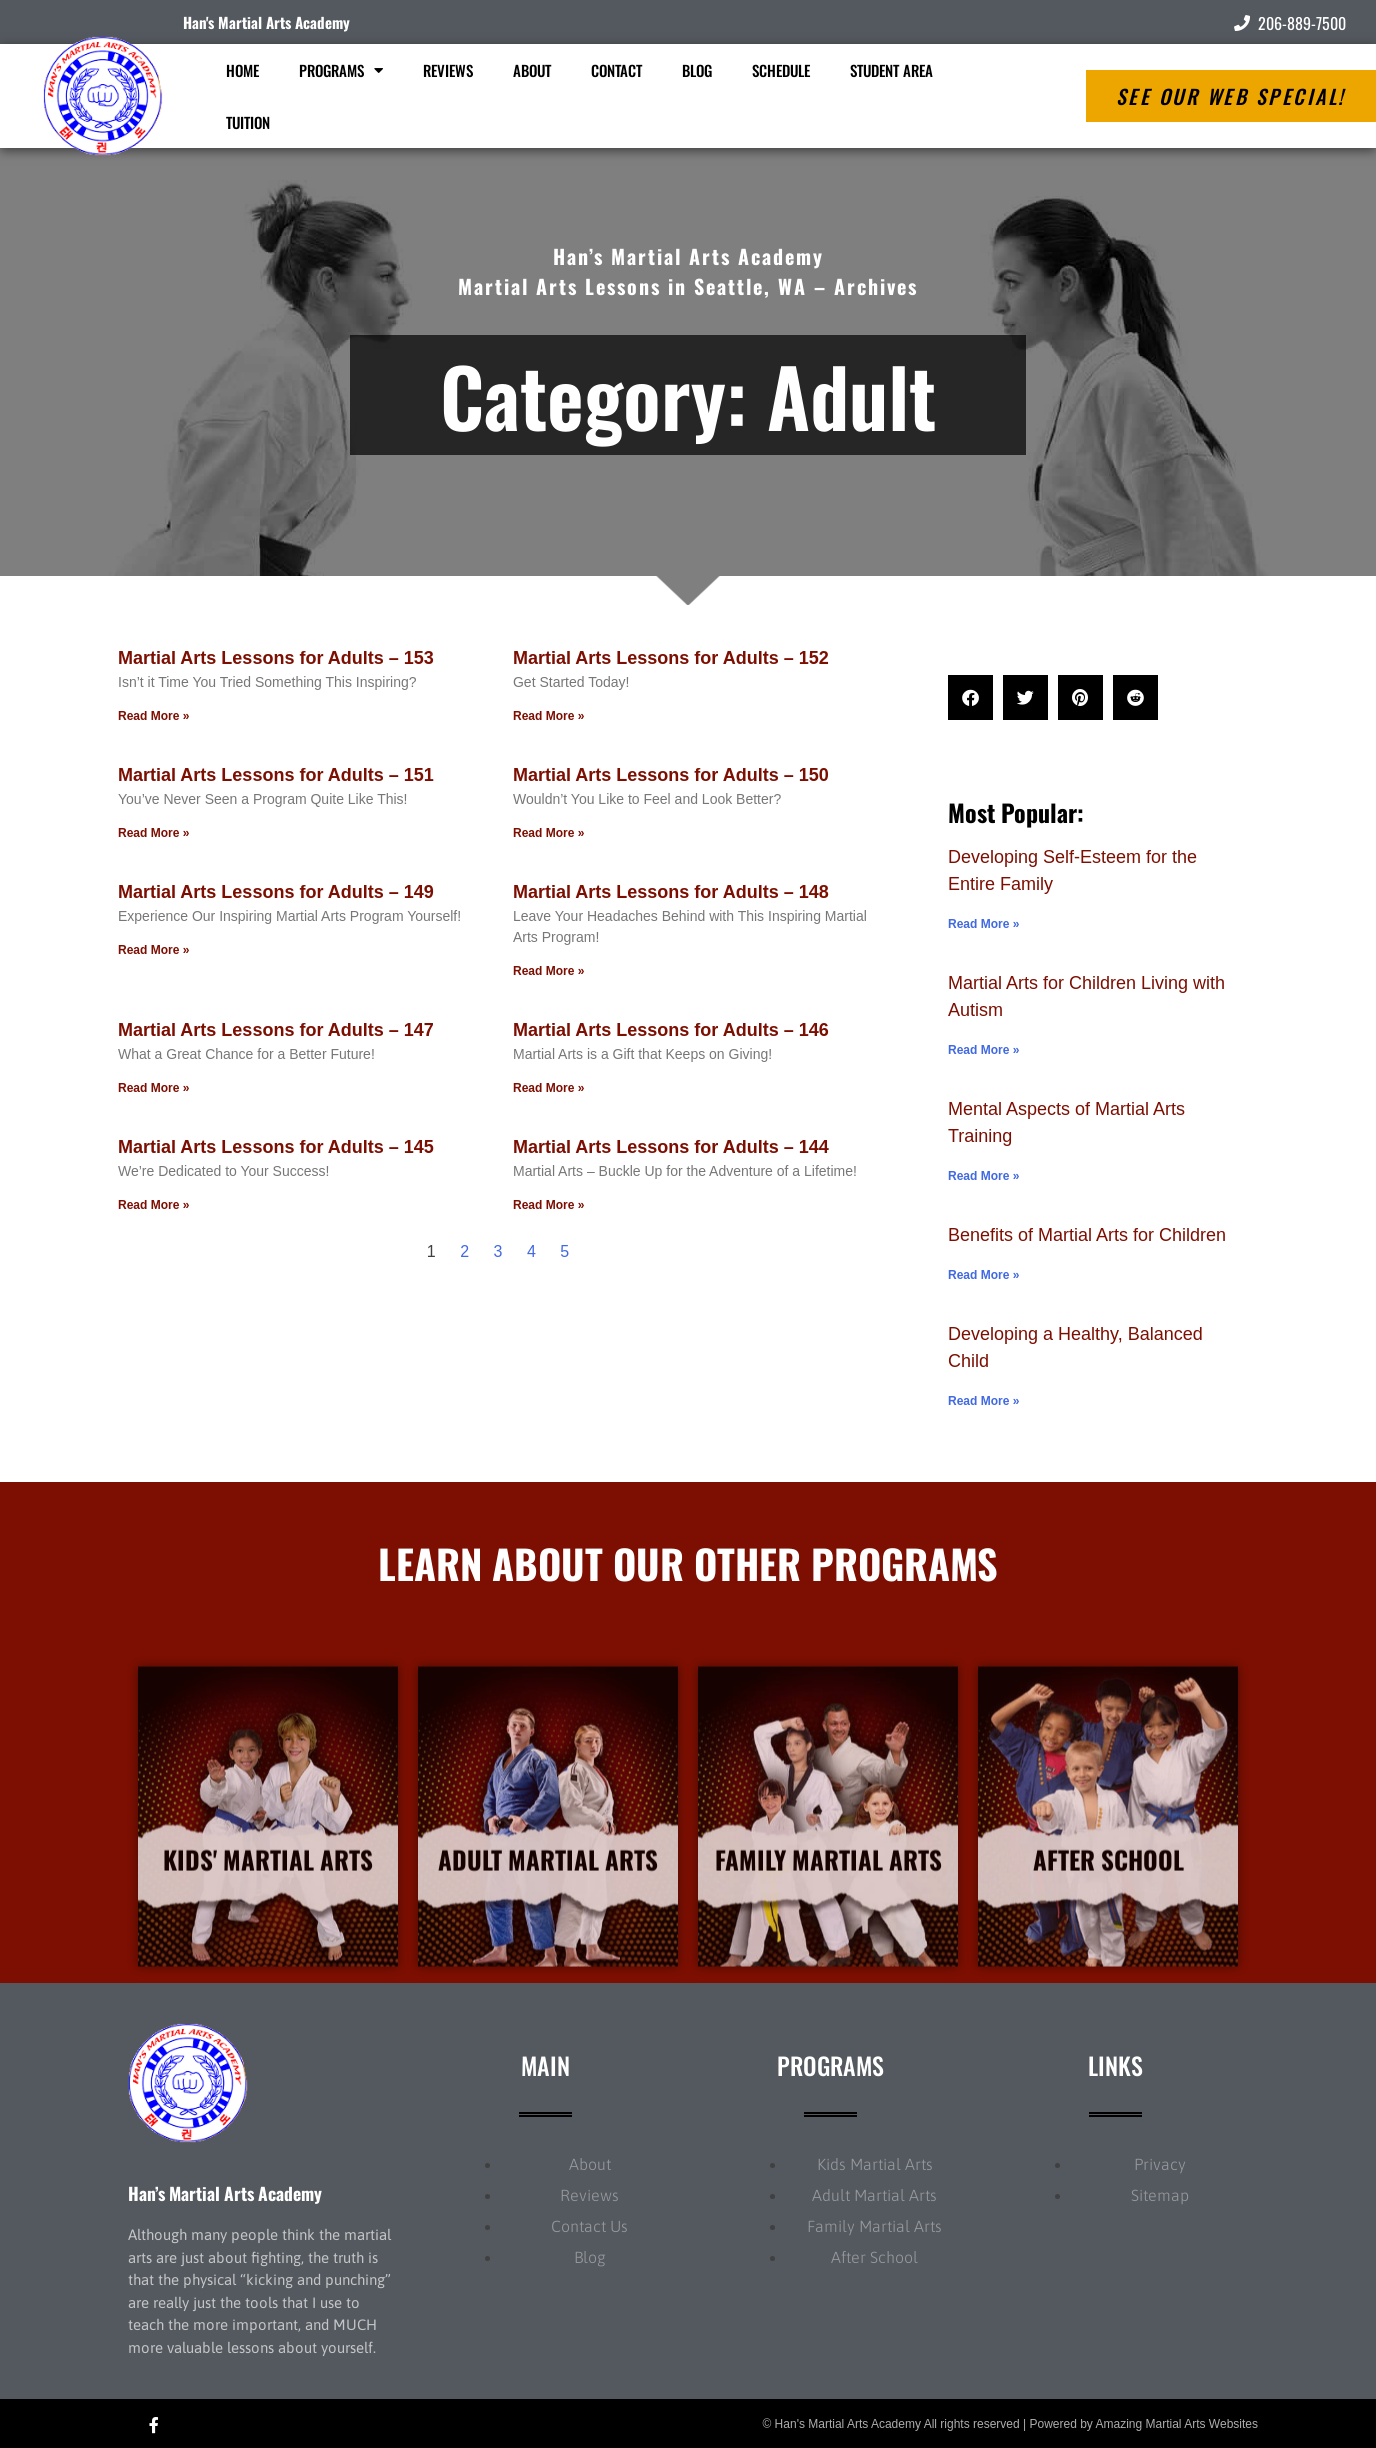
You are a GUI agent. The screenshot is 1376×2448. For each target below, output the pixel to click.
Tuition (248, 122)
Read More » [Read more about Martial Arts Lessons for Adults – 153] (153, 716)
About (532, 70)
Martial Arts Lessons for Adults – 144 (671, 1147)
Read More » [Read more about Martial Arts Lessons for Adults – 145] (153, 1205)
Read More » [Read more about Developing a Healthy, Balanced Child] (983, 1401)
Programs (341, 70)
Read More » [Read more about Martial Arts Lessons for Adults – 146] (548, 1088)
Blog (697, 70)
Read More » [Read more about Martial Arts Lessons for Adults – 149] (153, 950)
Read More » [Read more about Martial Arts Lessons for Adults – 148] (548, 971)
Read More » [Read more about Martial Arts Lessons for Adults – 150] (548, 833)
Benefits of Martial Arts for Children (1087, 1235)
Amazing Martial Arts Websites (1177, 2424)
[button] (970, 697)
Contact (616, 70)
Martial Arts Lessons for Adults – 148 (671, 892)
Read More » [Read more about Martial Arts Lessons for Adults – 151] (153, 833)
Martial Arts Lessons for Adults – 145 (276, 1147)
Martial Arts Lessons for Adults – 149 (276, 892)
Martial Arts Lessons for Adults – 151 (276, 775)
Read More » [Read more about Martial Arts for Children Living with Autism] (983, 1050)
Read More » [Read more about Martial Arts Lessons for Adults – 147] (153, 1088)
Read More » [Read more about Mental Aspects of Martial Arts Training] (983, 1176)
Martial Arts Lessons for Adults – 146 (671, 1030)
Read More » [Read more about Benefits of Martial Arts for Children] (983, 1275)
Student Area (891, 70)
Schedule (781, 70)
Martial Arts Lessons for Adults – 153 (276, 658)
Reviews (448, 70)
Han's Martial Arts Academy (266, 22)
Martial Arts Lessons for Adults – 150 (671, 775)
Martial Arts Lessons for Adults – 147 (276, 1030)
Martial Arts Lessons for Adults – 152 (671, 658)
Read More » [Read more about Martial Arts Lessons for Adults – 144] (548, 1205)
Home (242, 70)
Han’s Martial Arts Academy (225, 2193)
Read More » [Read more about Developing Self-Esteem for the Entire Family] (983, 924)
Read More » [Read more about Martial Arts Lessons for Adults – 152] (548, 716)
